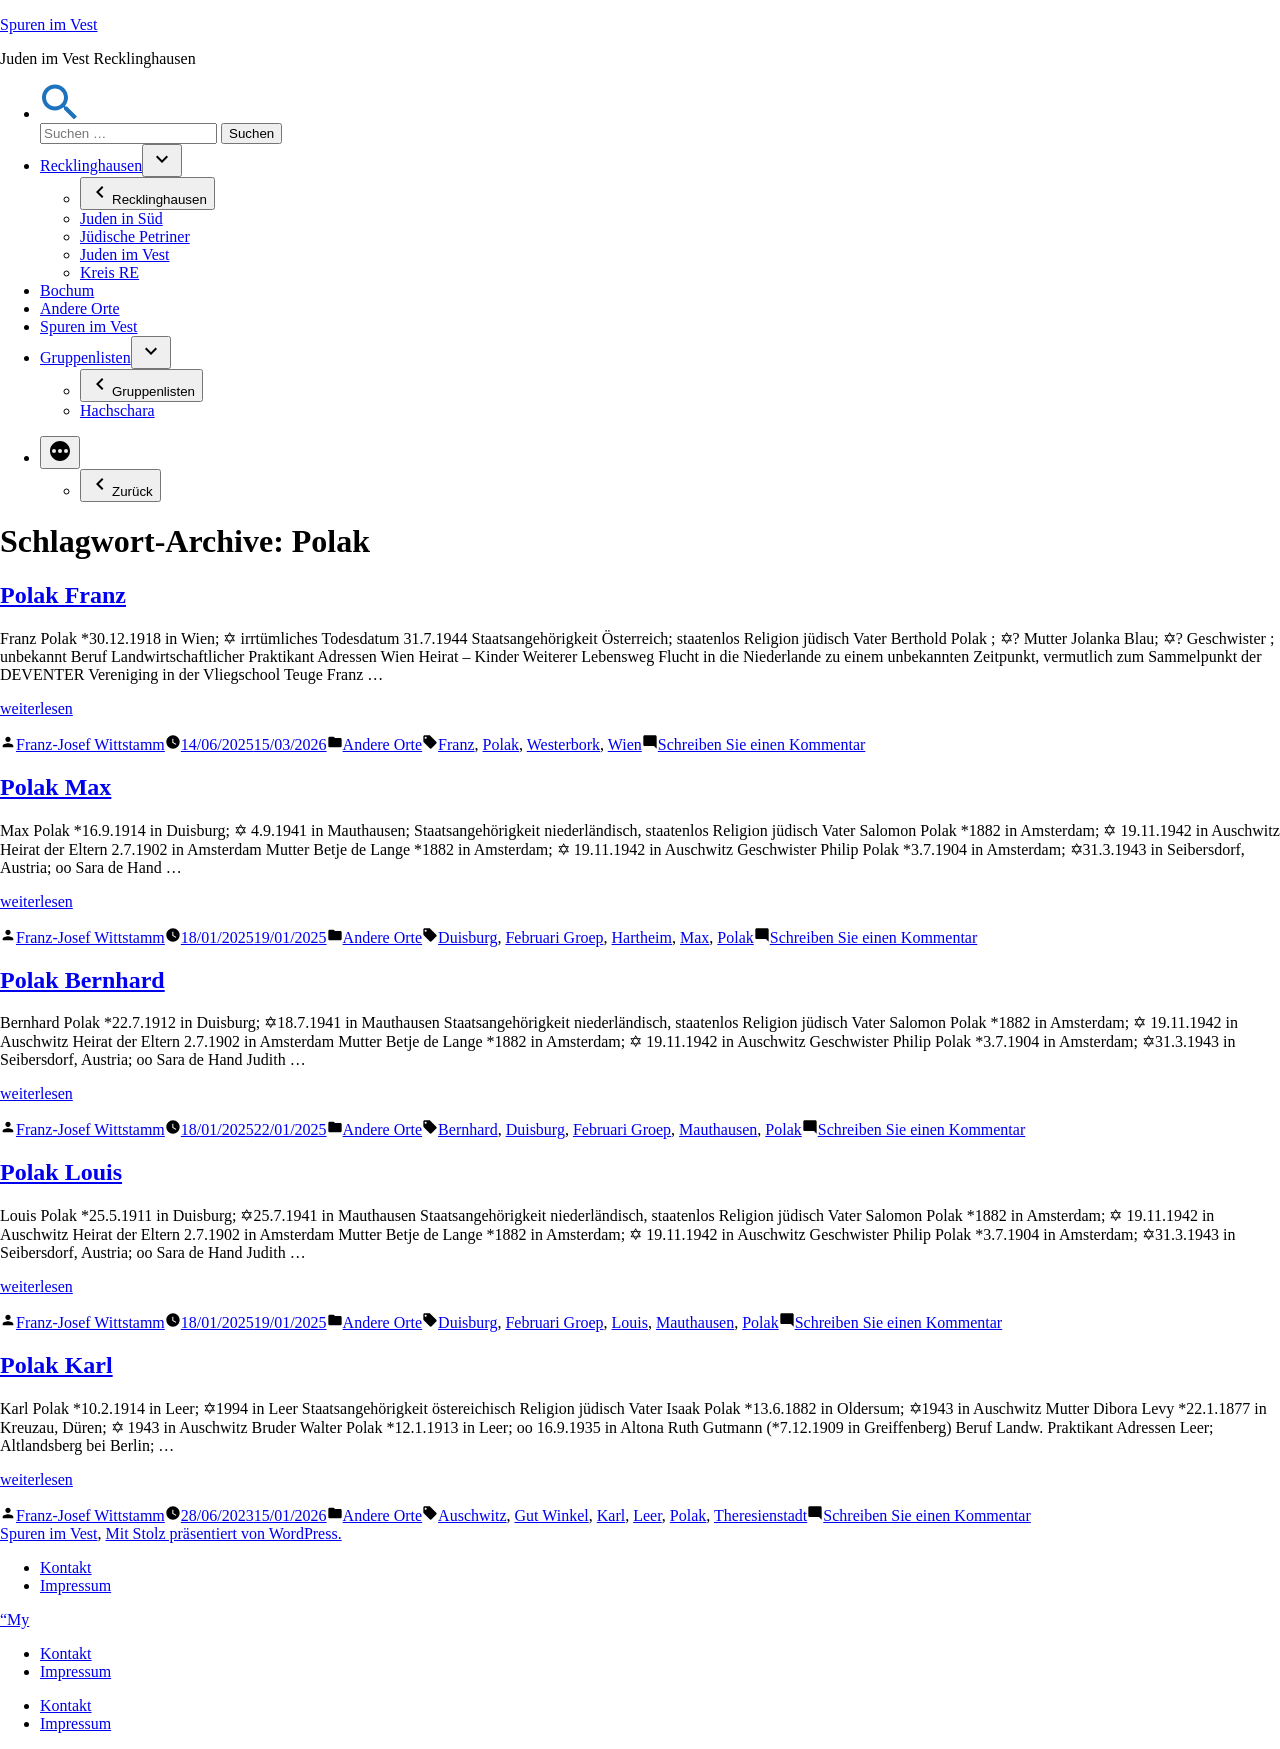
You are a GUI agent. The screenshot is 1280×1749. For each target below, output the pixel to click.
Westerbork (563, 744)
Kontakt (66, 1567)
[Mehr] (60, 452)
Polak (501, 744)
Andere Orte (80, 308)
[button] (60, 113)
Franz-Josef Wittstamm (90, 744)
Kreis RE (109, 272)
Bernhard (468, 1129)
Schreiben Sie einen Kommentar (762, 744)
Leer (647, 1515)
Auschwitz (472, 1515)
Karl (611, 1515)
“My (14, 1619)
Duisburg (467, 937)
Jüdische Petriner (135, 236)
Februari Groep (554, 937)
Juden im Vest (124, 254)
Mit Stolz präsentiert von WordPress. (223, 1533)
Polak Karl (56, 1365)
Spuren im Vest (48, 24)
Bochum (67, 290)
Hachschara (117, 410)
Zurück (120, 485)
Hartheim (642, 937)
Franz (456, 744)
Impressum (75, 1585)
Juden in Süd (121, 218)
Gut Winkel (552, 1515)
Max (694, 937)
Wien (625, 744)
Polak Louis (61, 1172)
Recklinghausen (91, 165)
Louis (630, 1322)
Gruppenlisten (85, 357)
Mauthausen (718, 1129)
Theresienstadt (760, 1515)
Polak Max (55, 787)
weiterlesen (36, 708)
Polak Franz (63, 595)
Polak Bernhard (82, 980)
